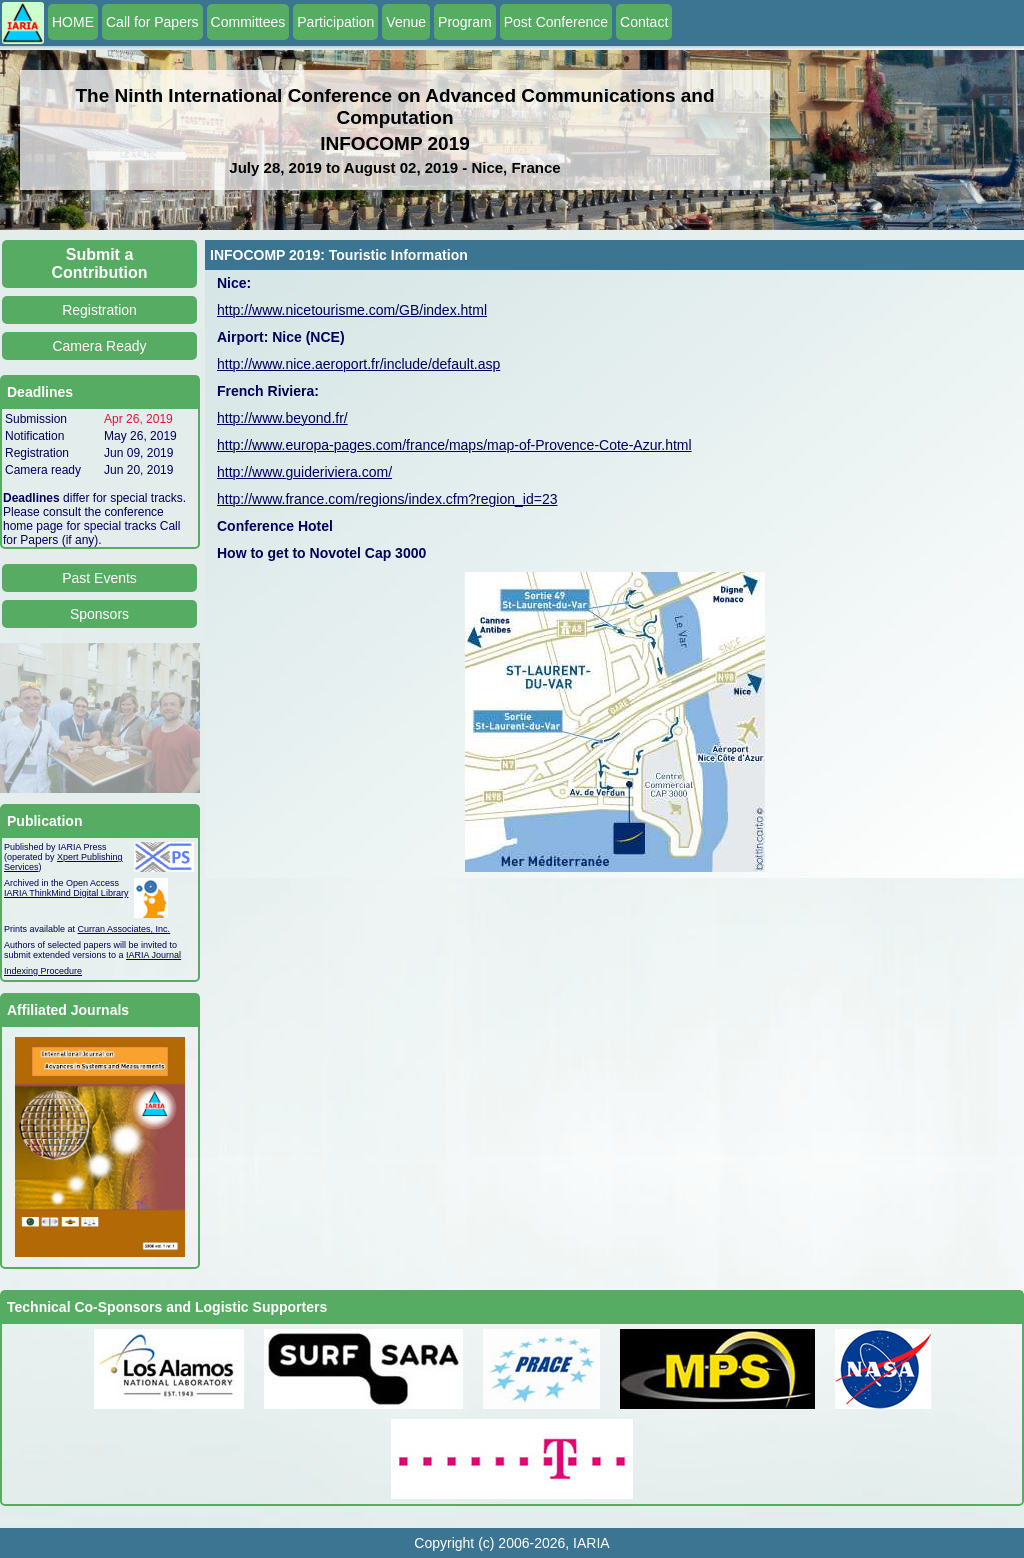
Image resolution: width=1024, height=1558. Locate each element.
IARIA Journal (153, 955)
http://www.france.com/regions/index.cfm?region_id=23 (387, 499)
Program (465, 22)
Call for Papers (152, 22)
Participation (335, 22)
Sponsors (99, 614)
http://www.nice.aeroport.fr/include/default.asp (358, 364)
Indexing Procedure (43, 971)
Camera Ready (99, 346)
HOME (73, 22)
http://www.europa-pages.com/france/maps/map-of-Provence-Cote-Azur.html (454, 445)
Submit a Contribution (100, 263)
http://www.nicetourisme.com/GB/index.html (352, 310)
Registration (99, 310)
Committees (248, 22)
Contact (644, 22)
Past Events (99, 578)
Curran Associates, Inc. (124, 929)
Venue (406, 22)
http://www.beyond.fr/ (282, 418)
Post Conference (556, 22)
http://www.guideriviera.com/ (304, 472)
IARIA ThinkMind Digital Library (66, 893)
